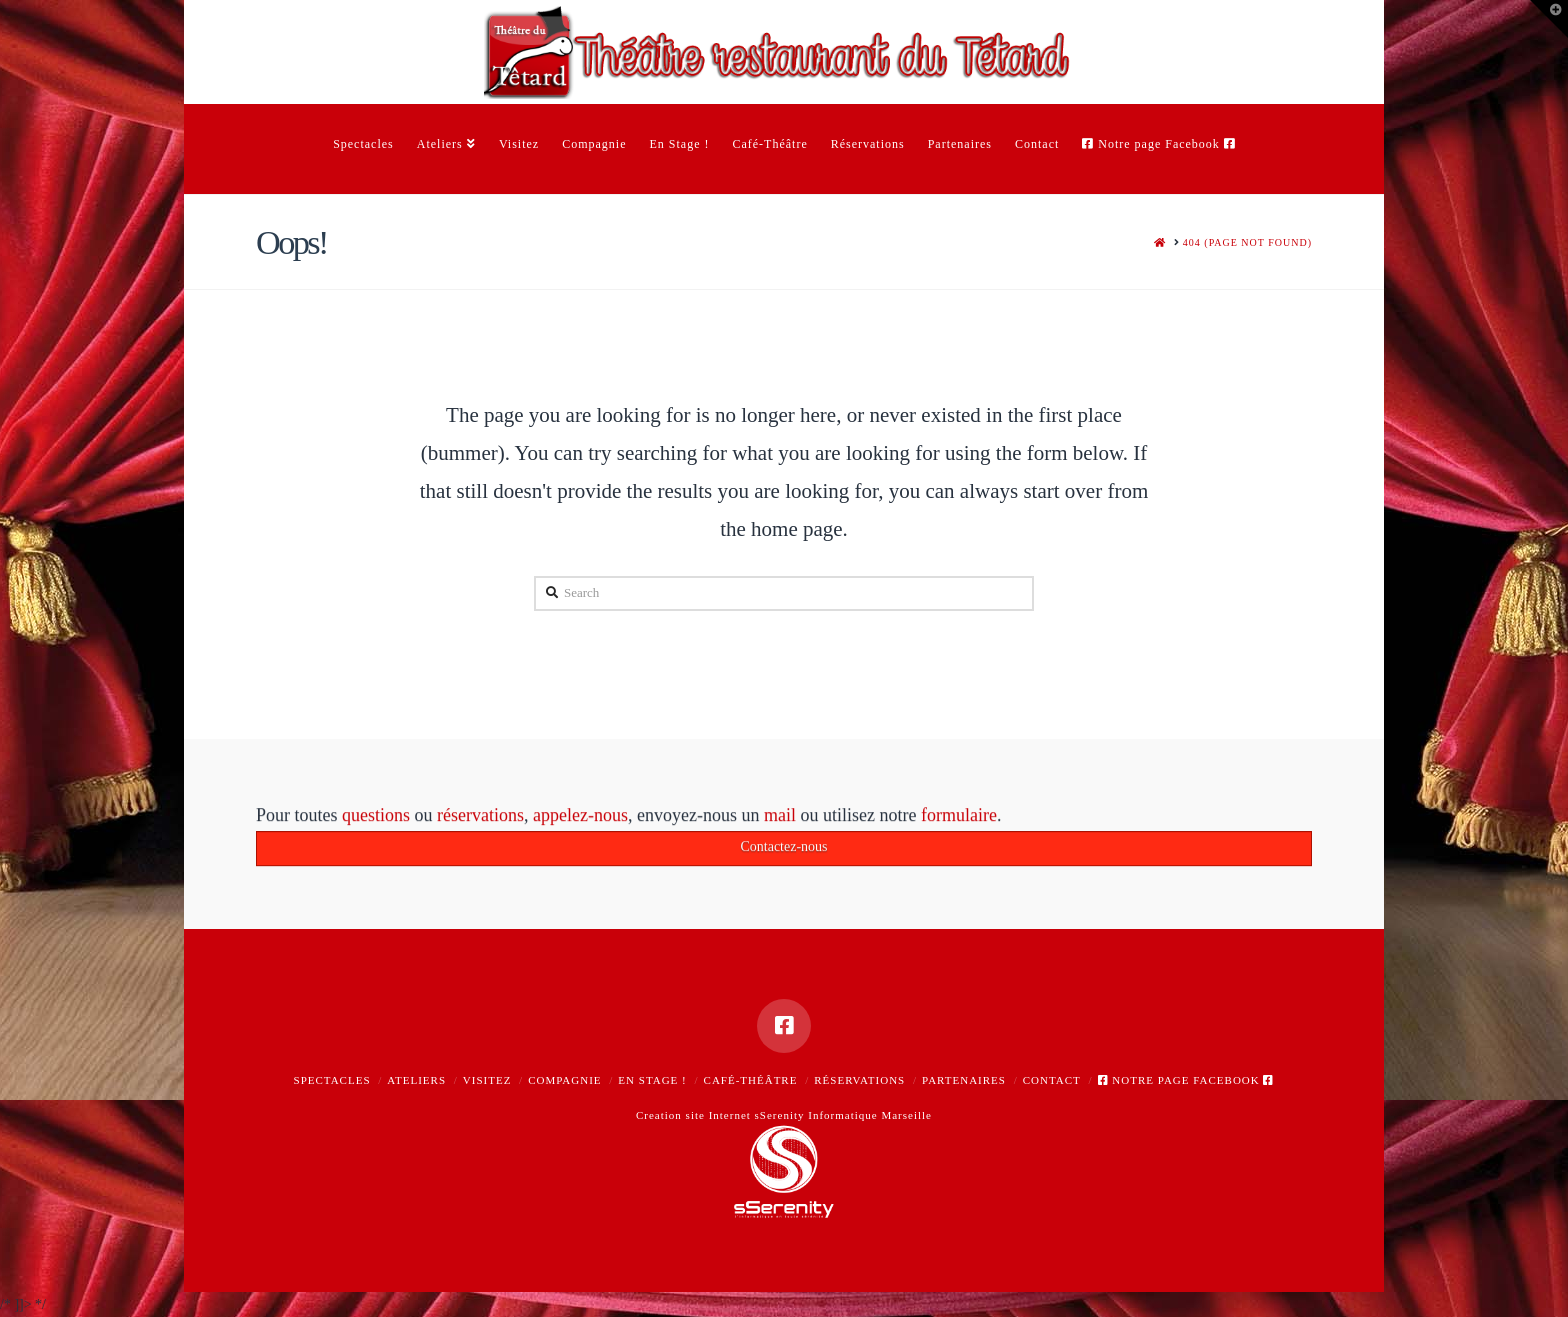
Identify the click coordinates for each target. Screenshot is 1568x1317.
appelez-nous (580, 819)
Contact (1052, 1080)
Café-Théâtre (751, 1080)
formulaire (959, 819)
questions (376, 819)
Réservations (859, 1080)
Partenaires (964, 1080)
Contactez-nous (783, 850)
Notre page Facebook (1186, 1080)
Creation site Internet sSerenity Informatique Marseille (784, 1115)
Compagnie (564, 1080)
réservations (480, 819)
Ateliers (416, 1080)
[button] (1549, 19)
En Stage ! (652, 1080)
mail (780, 819)
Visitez (487, 1080)
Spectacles (332, 1080)
